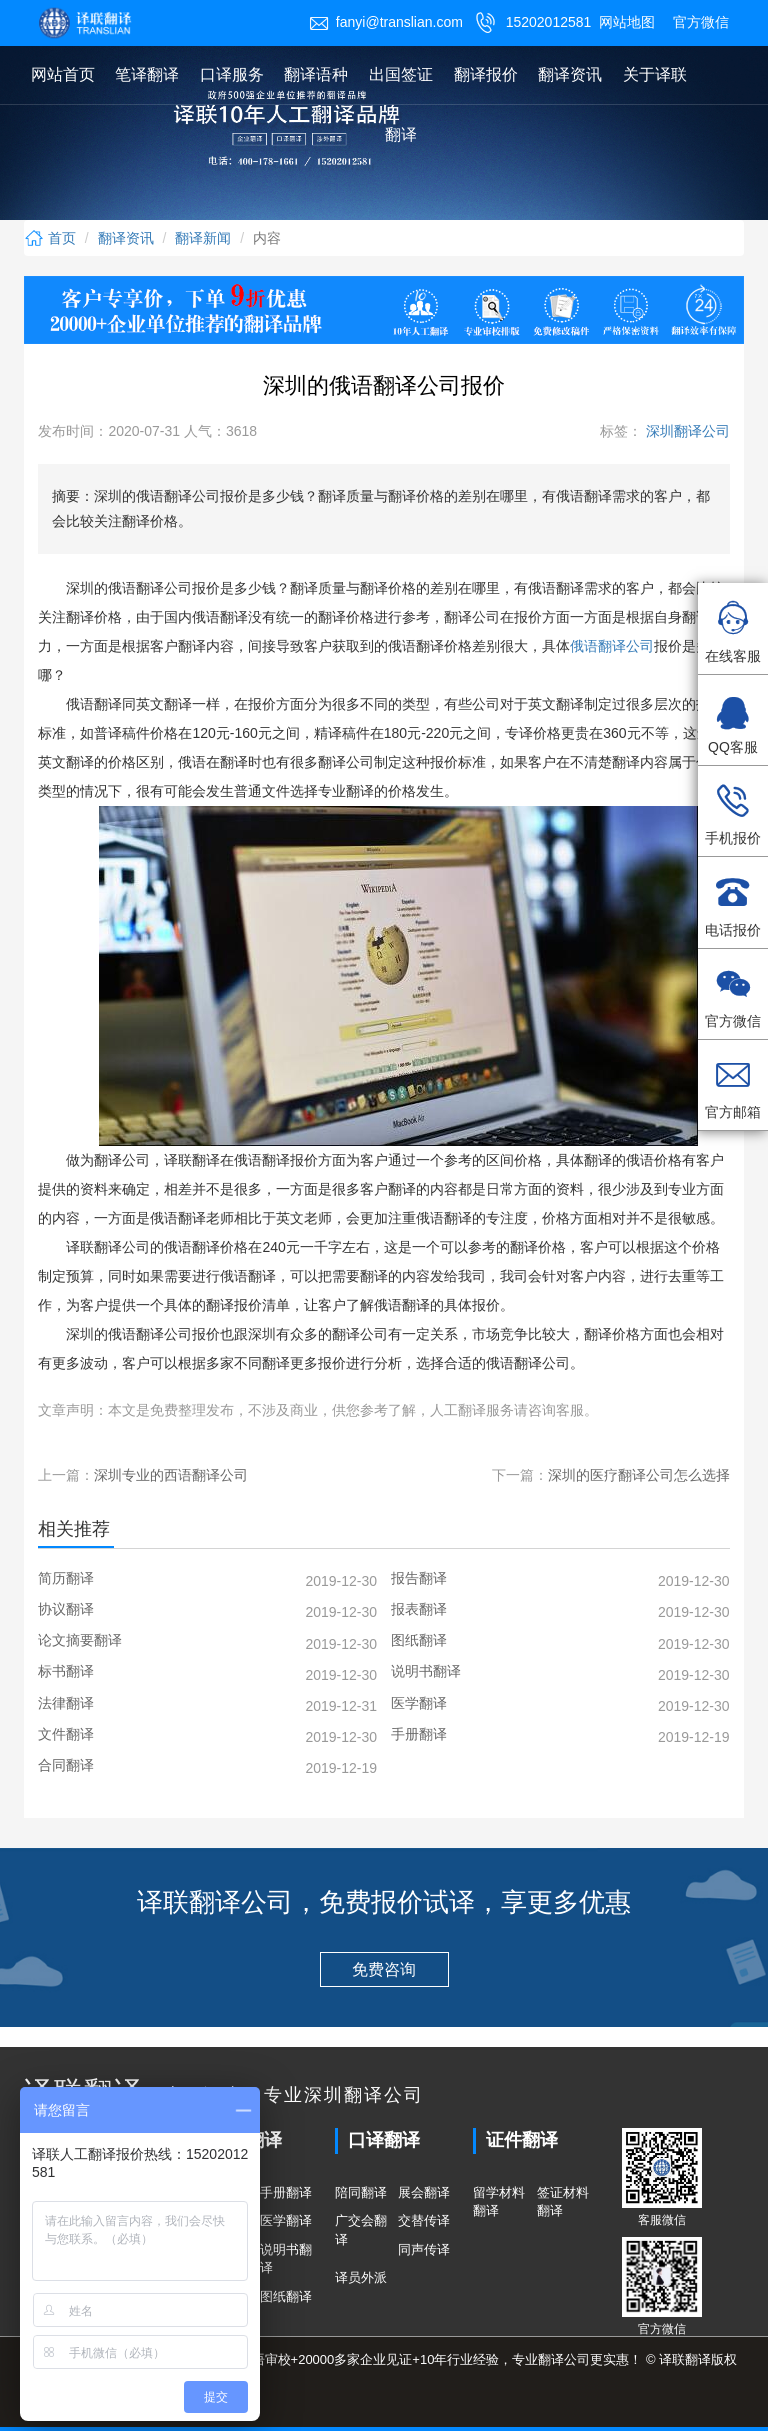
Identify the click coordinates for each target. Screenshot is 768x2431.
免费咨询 (384, 1969)
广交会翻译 (361, 2230)
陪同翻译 (361, 2192)
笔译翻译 (147, 74)
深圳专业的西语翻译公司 (171, 1475)
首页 (50, 238)
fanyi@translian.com (386, 22)
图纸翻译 (286, 2296)
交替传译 (424, 2220)
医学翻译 (286, 2220)
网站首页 (63, 74)
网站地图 (627, 22)
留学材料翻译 (499, 2202)
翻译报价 (486, 74)
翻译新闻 (203, 238)
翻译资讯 (570, 74)
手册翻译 (286, 2192)
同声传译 (424, 2249)
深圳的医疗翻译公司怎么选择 (639, 1475)
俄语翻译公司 (612, 646)
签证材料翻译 (563, 2202)
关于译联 (655, 74)
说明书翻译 (286, 2259)
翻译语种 (316, 74)
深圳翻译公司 (686, 431)
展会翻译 (424, 2192)
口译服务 (232, 74)
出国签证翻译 (401, 104)
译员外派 (361, 2277)
